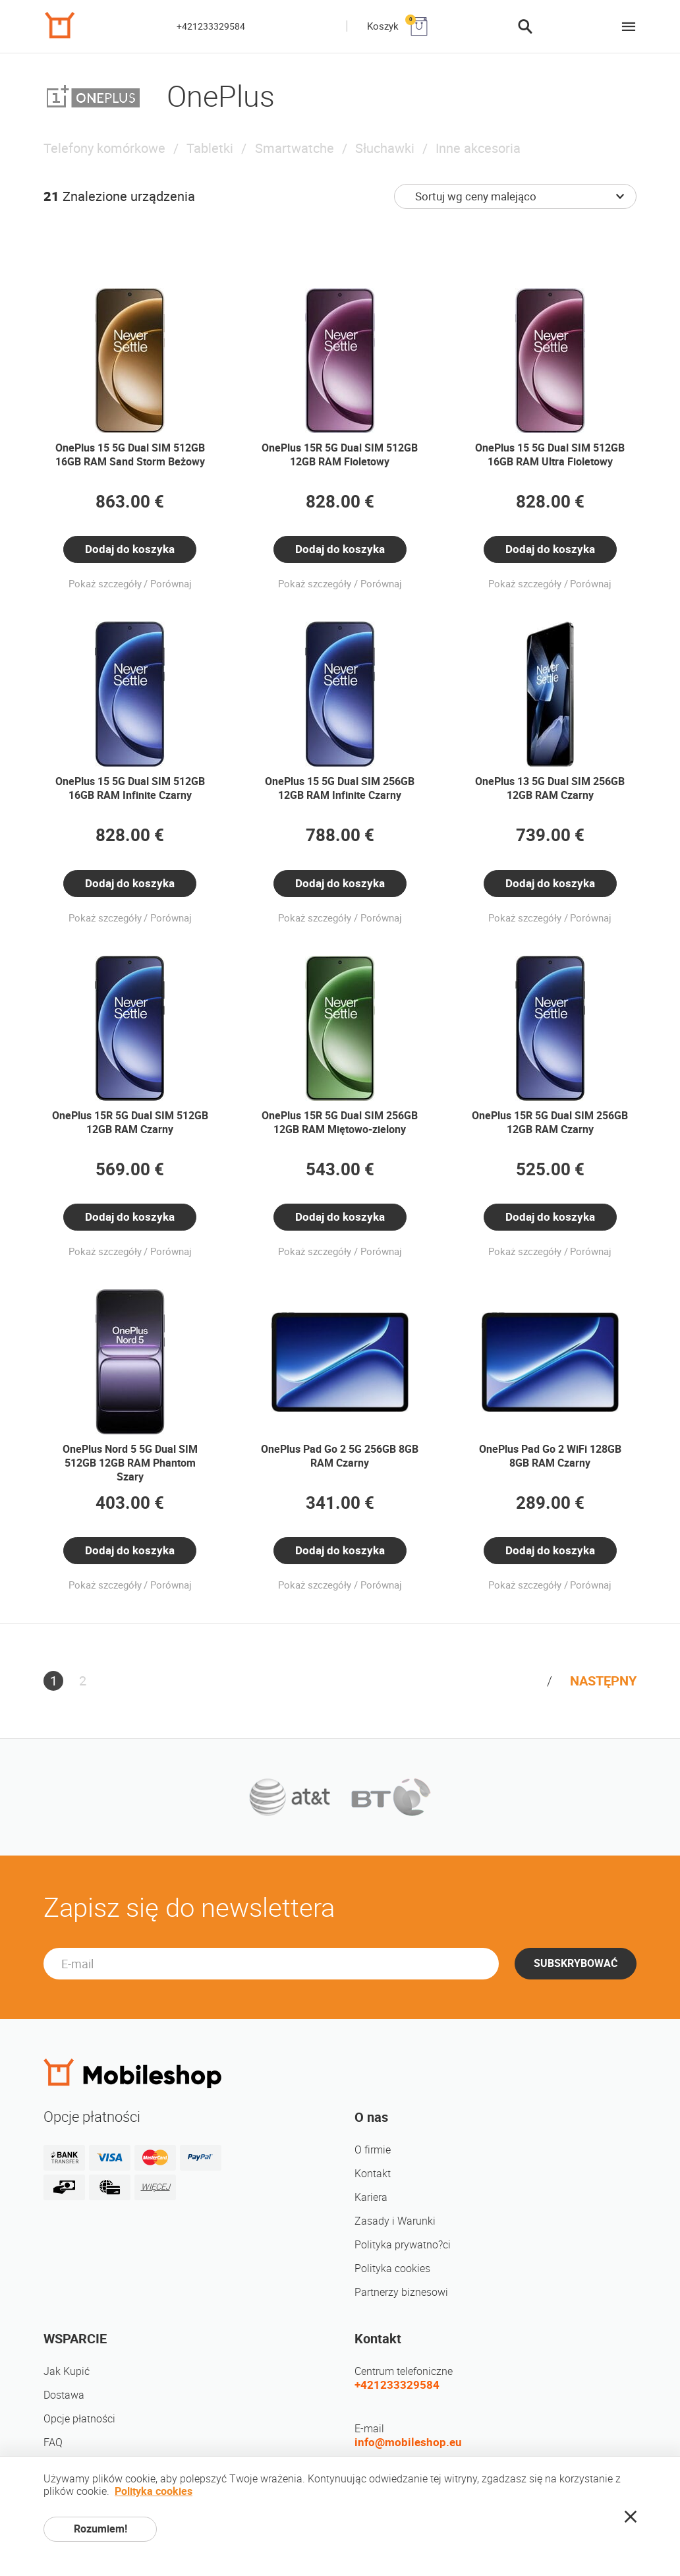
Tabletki (209, 148)
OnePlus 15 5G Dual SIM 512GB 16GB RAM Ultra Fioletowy (550, 455)
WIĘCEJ (155, 2187)
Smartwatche (294, 148)
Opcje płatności (79, 2419)
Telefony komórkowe (104, 148)
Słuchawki (384, 148)
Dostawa (63, 2395)
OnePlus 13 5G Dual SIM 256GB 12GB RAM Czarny (550, 788)
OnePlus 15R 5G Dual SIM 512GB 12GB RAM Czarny (130, 1122)
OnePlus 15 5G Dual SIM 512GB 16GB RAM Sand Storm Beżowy (130, 455)
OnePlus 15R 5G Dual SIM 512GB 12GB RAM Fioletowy (340, 455)
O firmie (372, 2150)
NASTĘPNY (603, 1681)
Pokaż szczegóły (105, 584)
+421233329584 (211, 26)
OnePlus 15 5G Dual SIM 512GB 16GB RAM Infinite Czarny (130, 788)
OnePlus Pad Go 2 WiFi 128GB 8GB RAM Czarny (550, 1456)
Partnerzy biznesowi (401, 2292)
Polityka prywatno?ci (402, 2245)
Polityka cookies (392, 2268)
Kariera (370, 2197)
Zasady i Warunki (395, 2221)
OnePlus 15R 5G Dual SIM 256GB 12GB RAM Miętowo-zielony (340, 1122)
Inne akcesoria (478, 148)
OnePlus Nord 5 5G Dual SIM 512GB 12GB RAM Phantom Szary (130, 1463)
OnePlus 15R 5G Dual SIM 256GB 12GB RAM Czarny (550, 1122)
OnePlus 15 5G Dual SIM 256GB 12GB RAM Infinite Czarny (339, 788)
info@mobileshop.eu (408, 2442)
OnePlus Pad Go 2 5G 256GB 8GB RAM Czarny (339, 1456)
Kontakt (372, 2173)
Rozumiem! (100, 2529)
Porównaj (171, 584)
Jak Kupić (66, 2371)
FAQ (53, 2442)
